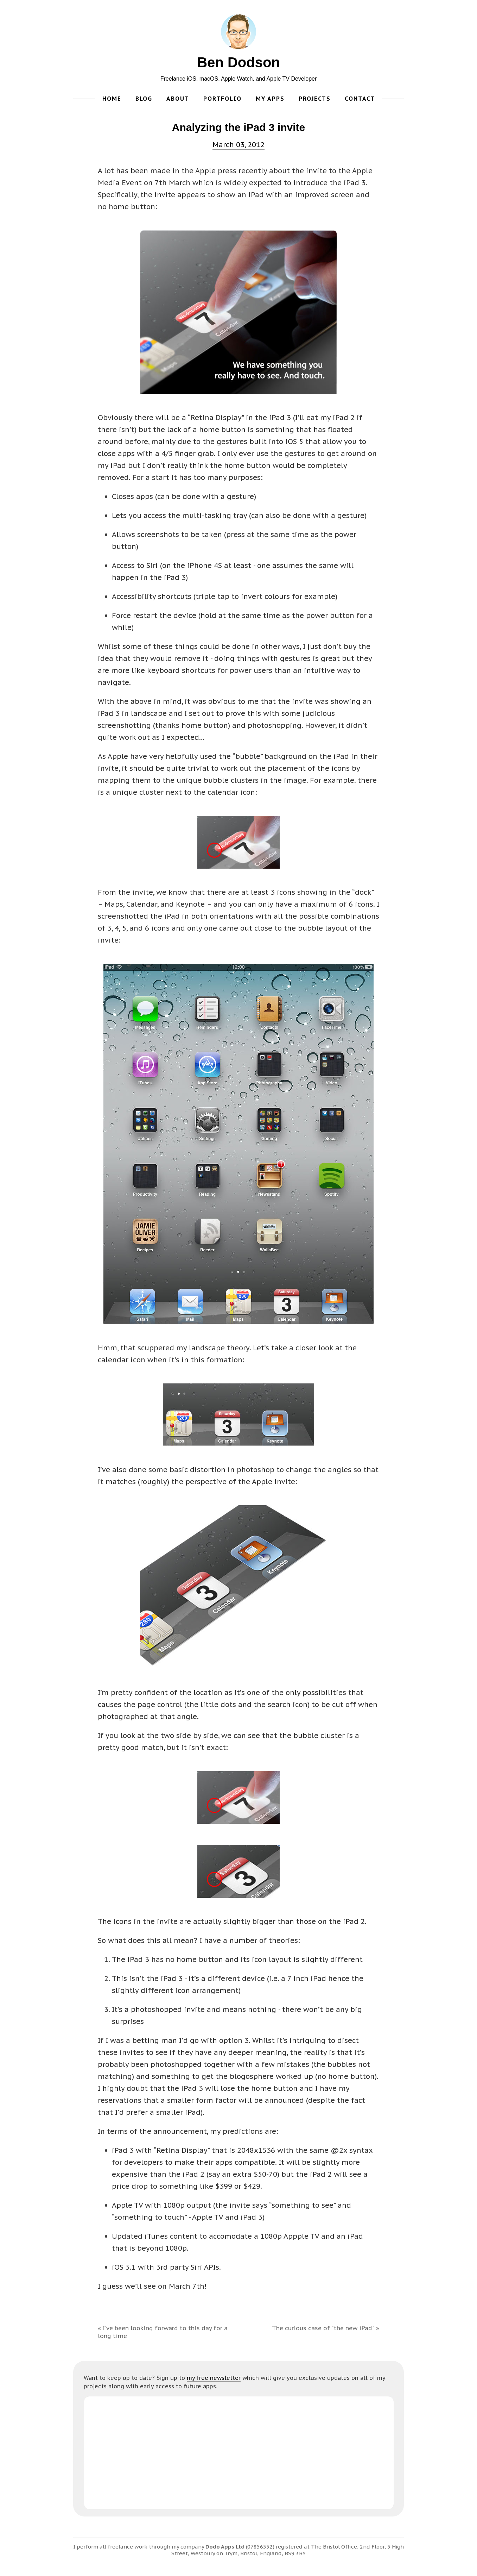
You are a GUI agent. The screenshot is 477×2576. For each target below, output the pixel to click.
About (177, 98)
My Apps (270, 98)
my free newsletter (214, 2377)
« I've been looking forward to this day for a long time (163, 2332)
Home (111, 98)
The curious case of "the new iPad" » (325, 2328)
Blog (143, 98)
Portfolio (222, 98)
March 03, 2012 (238, 144)
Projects (315, 98)
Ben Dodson (238, 62)
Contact (360, 98)
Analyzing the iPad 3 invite (238, 127)
